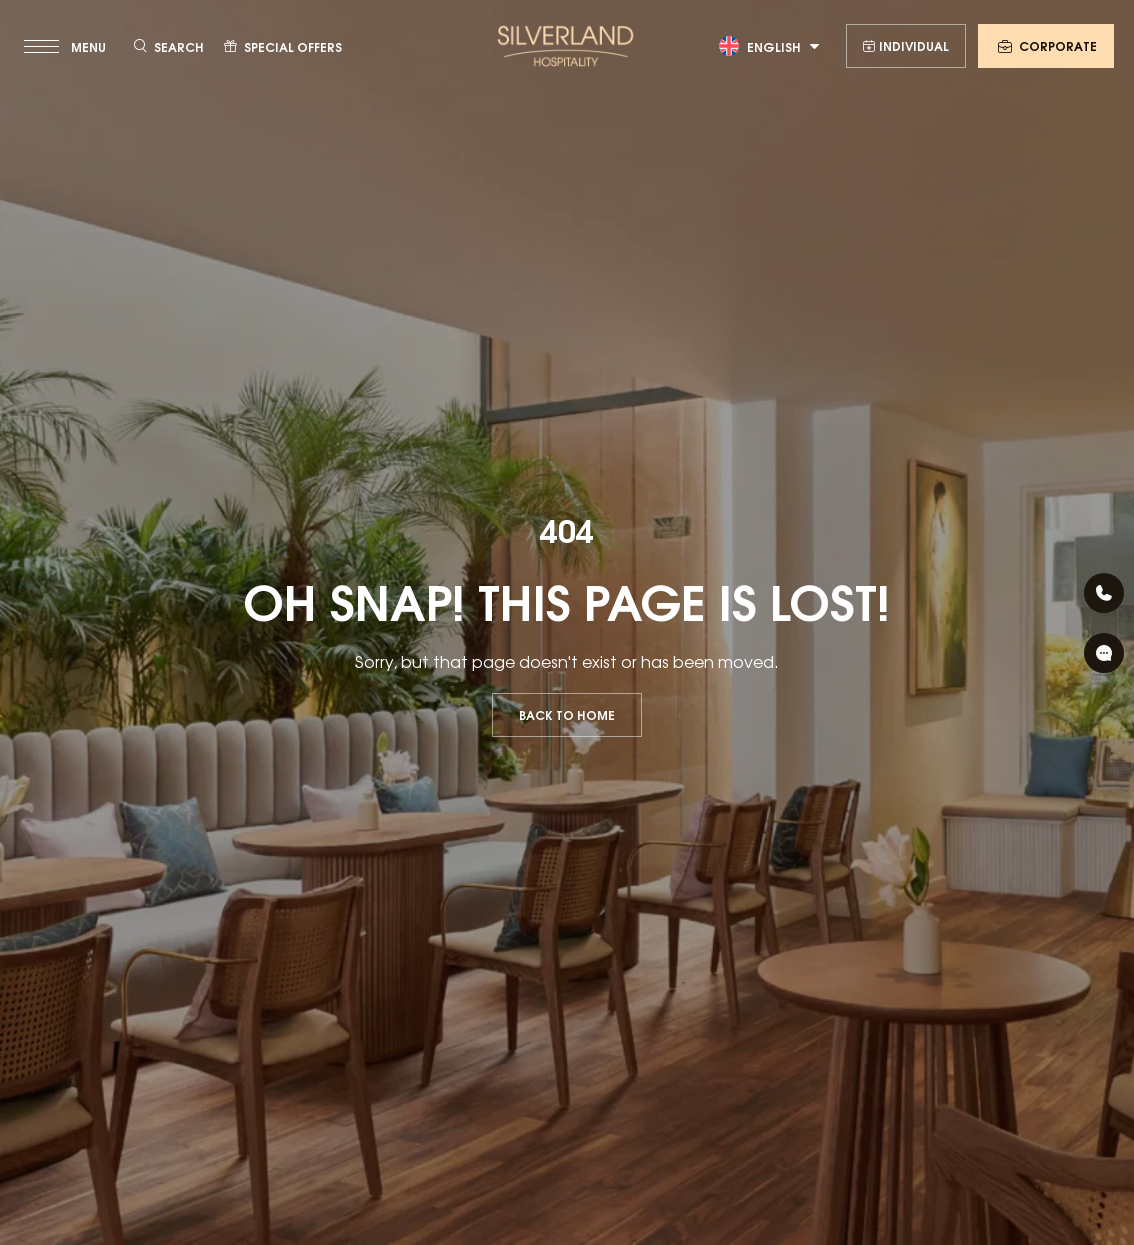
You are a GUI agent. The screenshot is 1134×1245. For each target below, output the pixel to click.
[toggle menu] (67, 46)
